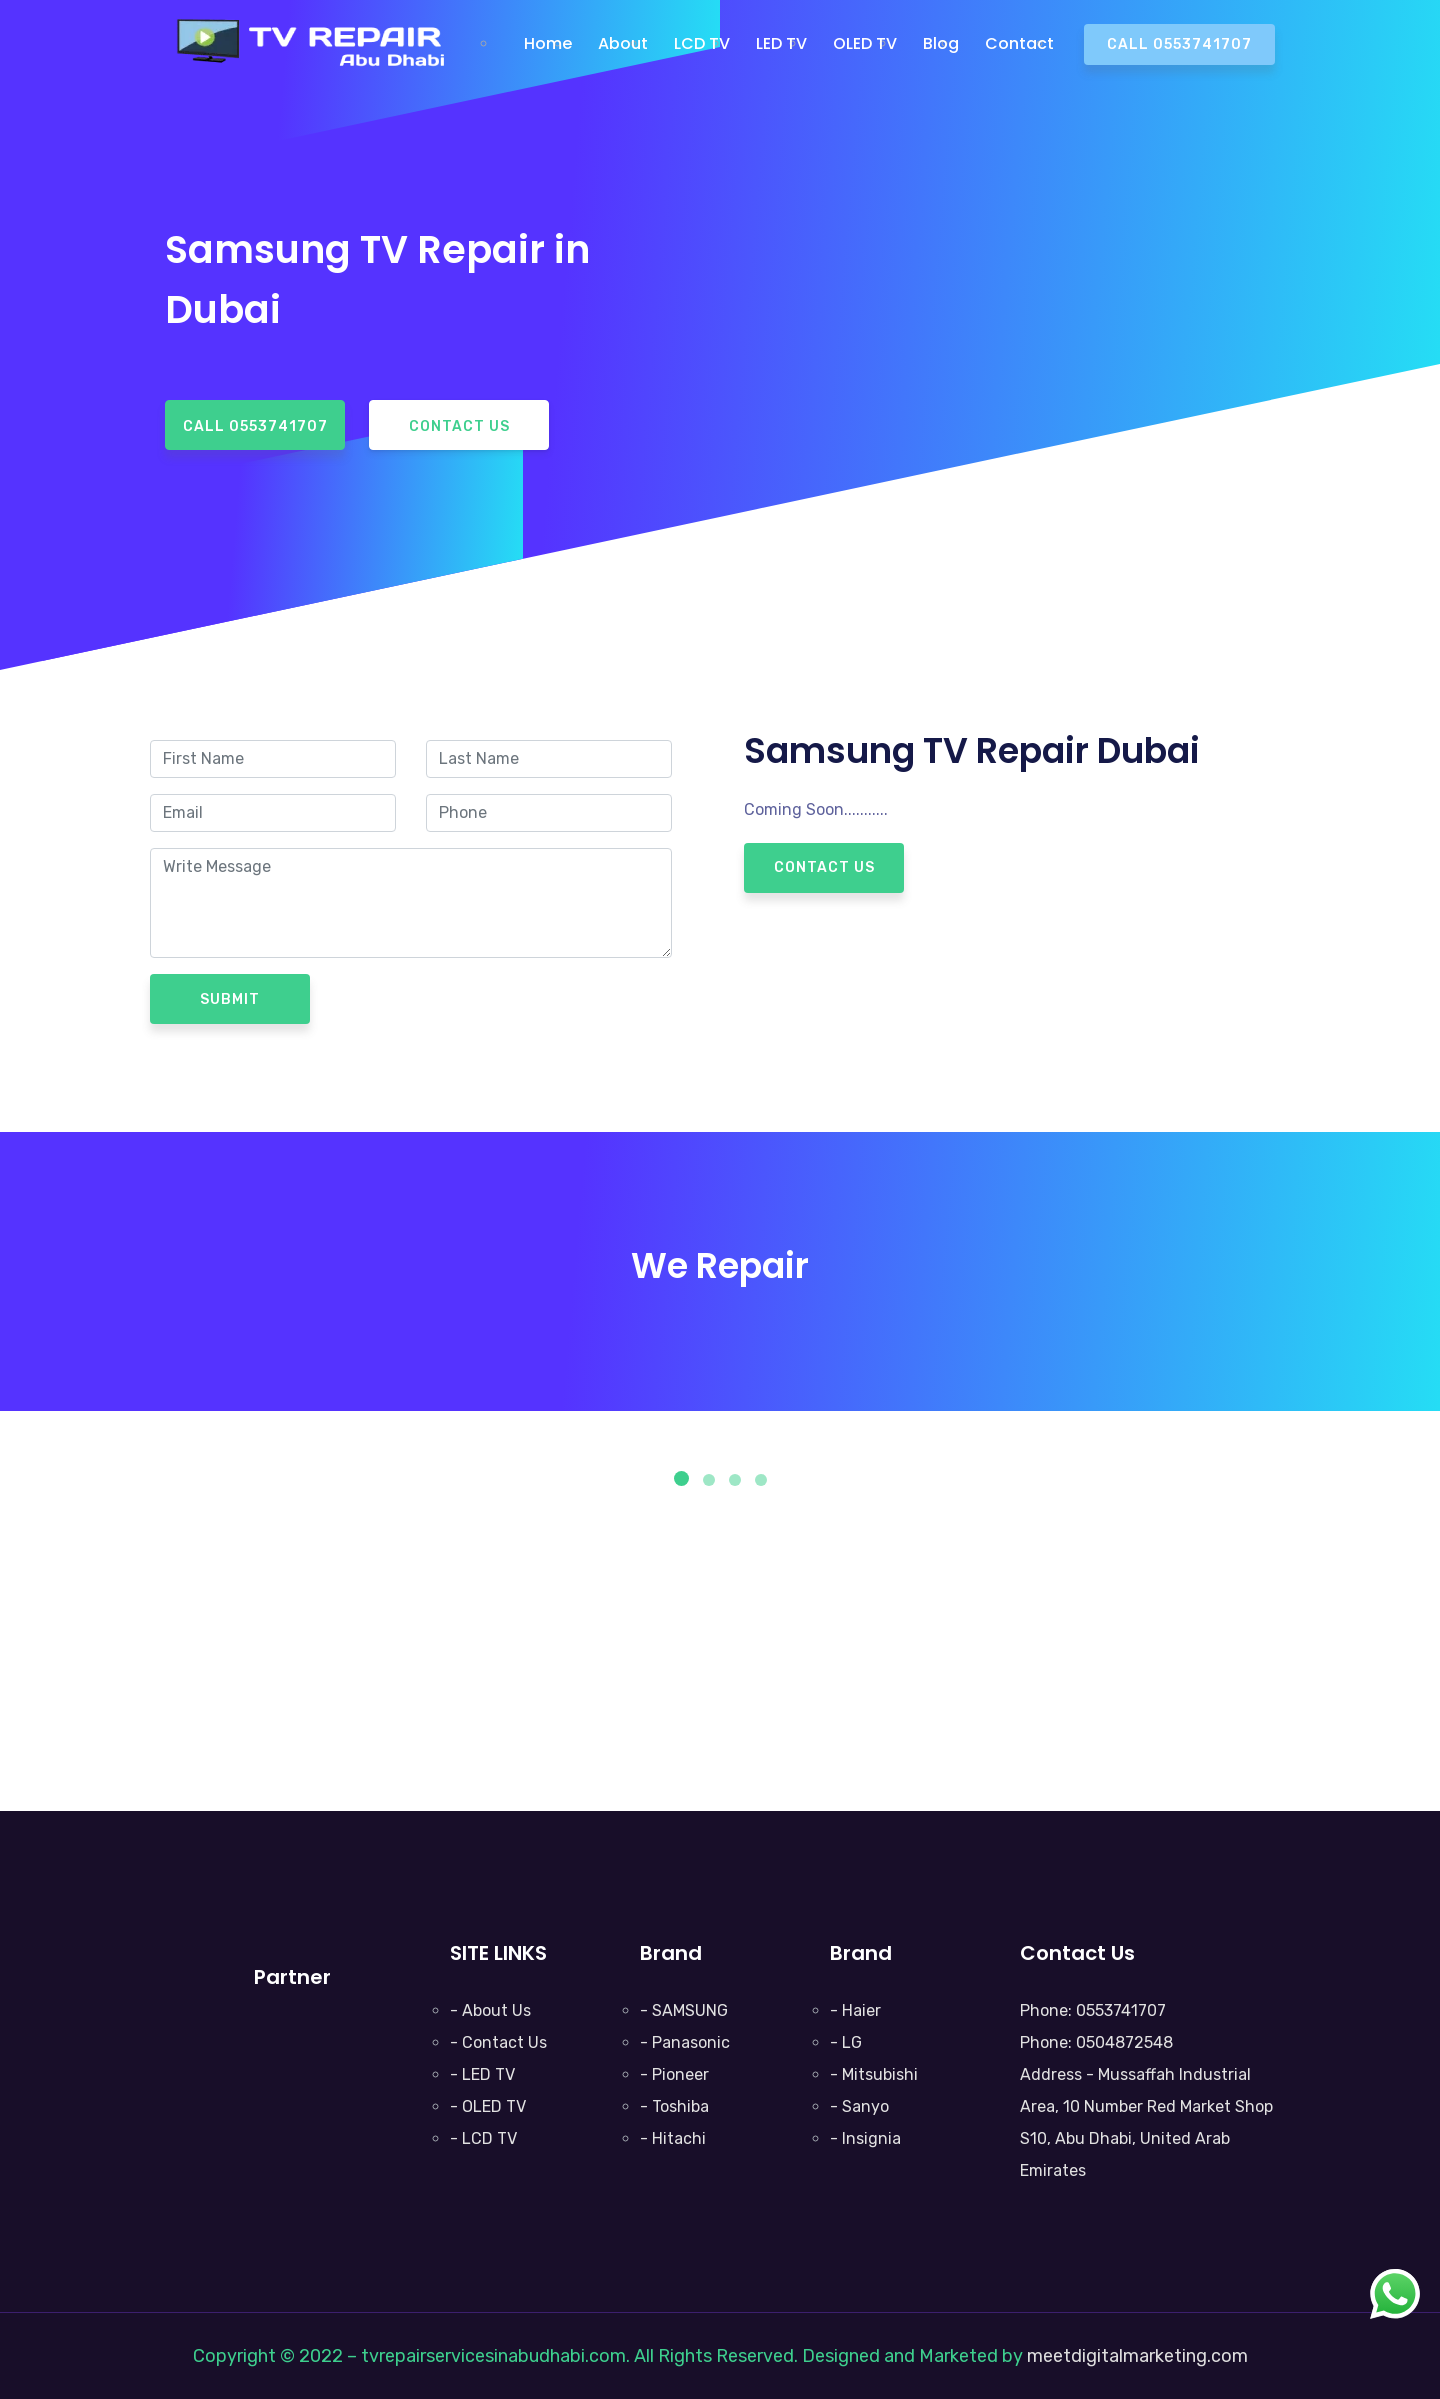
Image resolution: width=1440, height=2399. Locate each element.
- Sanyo (859, 2106)
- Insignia (865, 2138)
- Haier (855, 2010)
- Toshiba (674, 2106)
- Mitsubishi (874, 2074)
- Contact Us (498, 2042)
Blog (941, 43)
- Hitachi (673, 2138)
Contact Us (459, 426)
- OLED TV (488, 2106)
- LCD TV (483, 2138)
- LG (846, 2042)
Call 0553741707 (1179, 44)
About (623, 43)
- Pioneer (674, 2074)
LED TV (781, 43)
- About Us (490, 2010)
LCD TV (702, 43)
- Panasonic (685, 2042)
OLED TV (865, 43)
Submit (230, 999)
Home (548, 43)
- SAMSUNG (684, 2010)
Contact (1019, 43)
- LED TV (482, 2074)
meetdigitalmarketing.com (1137, 2356)
